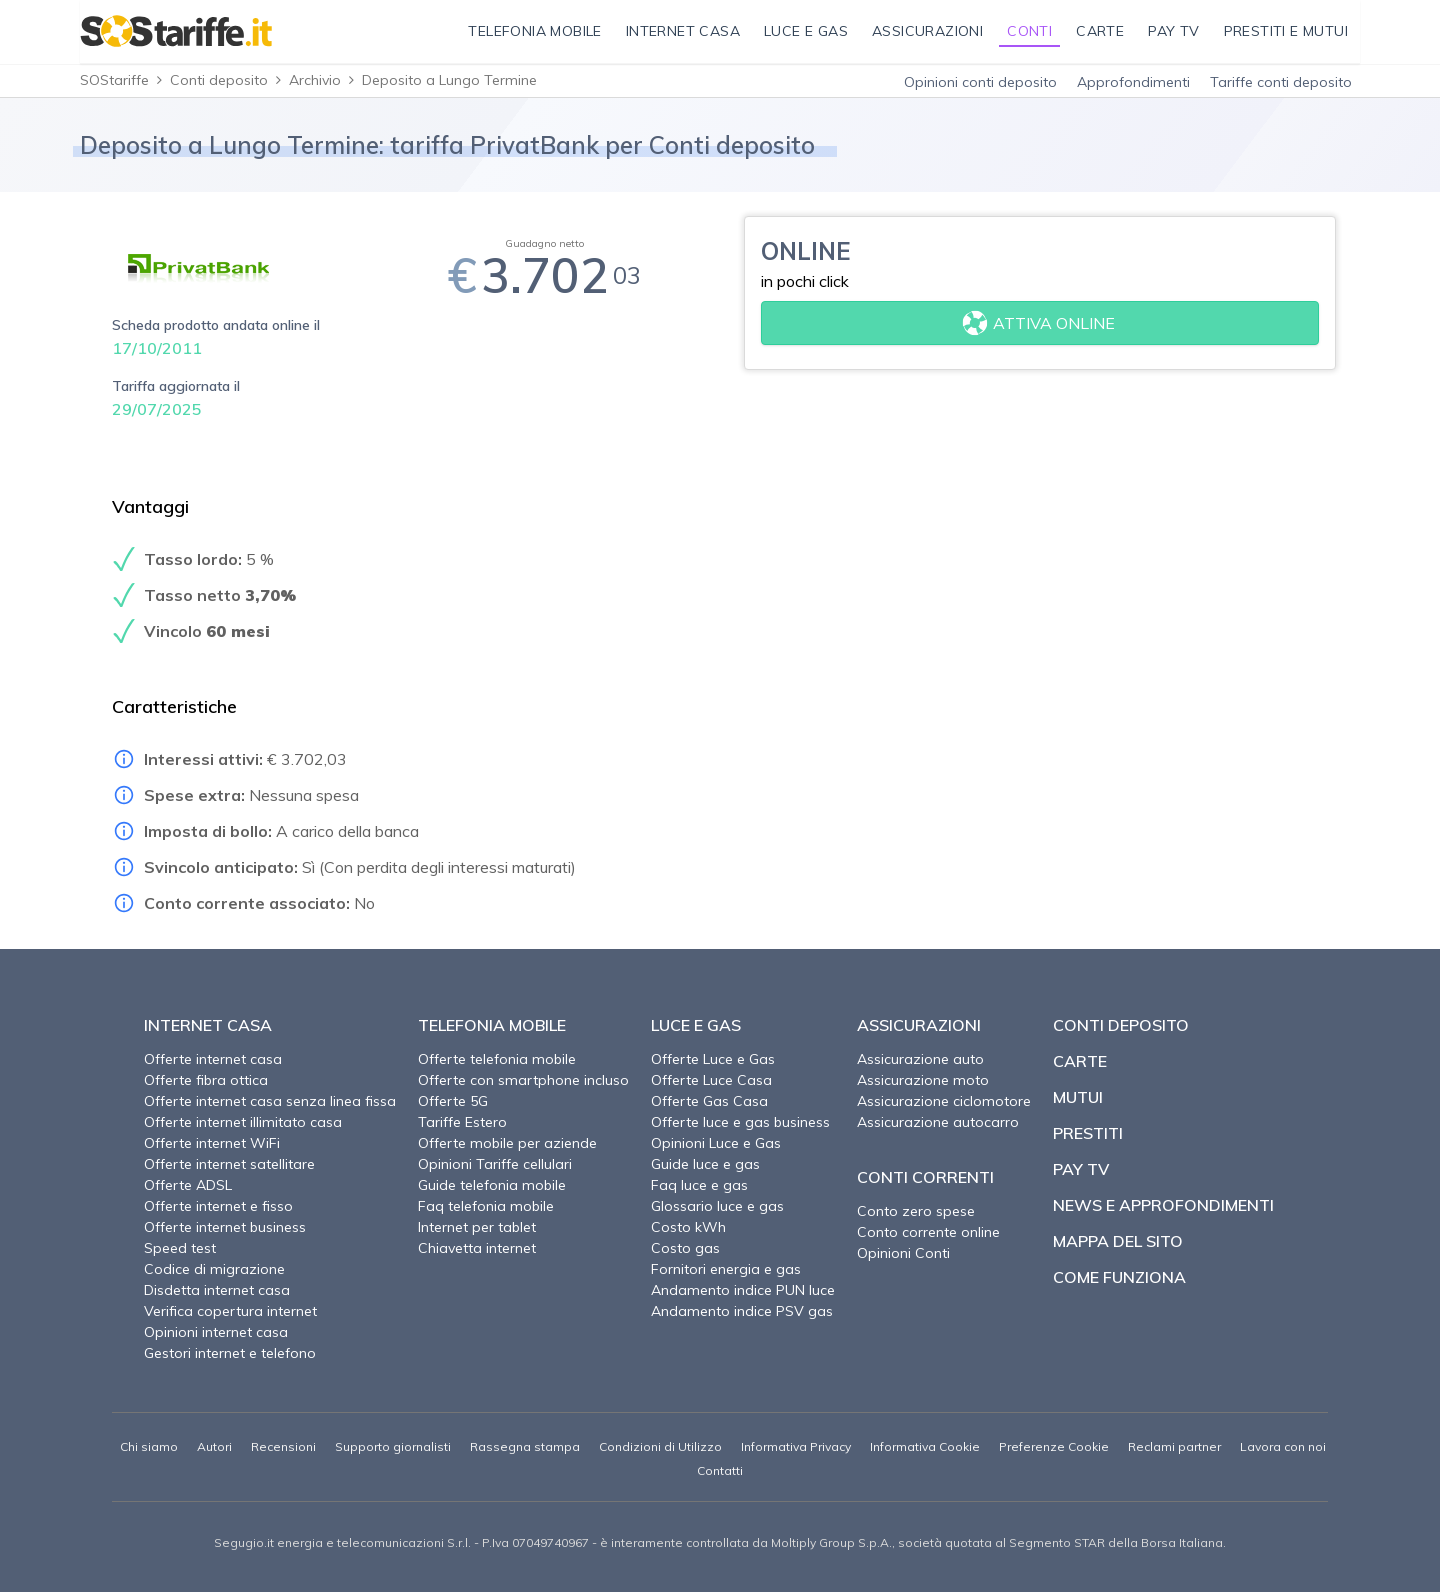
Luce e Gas (696, 1025)
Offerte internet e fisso (218, 1206)
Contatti (720, 1470)
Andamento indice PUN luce (743, 1290)
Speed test (180, 1248)
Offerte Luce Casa (711, 1080)
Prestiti (1088, 1133)
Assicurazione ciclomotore (944, 1101)
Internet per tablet (477, 1227)
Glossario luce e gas (717, 1206)
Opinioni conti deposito (980, 82)
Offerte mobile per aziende (507, 1143)
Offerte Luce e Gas (713, 1059)
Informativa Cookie (925, 1446)
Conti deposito (219, 80)
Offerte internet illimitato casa (243, 1122)
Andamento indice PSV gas (742, 1311)
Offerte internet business (225, 1227)
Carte (1080, 1061)
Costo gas (685, 1248)
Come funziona (1119, 1277)
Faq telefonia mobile (486, 1206)
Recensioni (283, 1446)
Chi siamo (149, 1446)
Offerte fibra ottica (206, 1080)
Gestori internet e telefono (230, 1353)
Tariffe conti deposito (1281, 82)
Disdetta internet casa (217, 1290)
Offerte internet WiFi (212, 1143)
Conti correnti (925, 1177)
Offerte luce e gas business (740, 1122)
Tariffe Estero (462, 1122)
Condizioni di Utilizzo (660, 1446)
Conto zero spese (916, 1211)
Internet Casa (208, 1025)
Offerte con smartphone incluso (523, 1080)
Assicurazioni (919, 1025)
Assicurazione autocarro (938, 1122)
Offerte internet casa (213, 1059)
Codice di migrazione (214, 1269)
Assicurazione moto (923, 1080)
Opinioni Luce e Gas (716, 1143)
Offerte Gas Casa (709, 1101)
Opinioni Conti (903, 1253)
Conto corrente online (928, 1232)
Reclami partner (1174, 1446)
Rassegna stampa (525, 1446)
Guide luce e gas (705, 1164)
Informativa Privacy (796, 1446)
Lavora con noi (1283, 1446)
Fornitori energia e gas (726, 1269)
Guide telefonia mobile (492, 1185)
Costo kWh (688, 1227)
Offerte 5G (453, 1101)
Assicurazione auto (920, 1059)
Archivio (315, 80)
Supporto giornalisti (393, 1446)
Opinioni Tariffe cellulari (495, 1164)
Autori (214, 1446)
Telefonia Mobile (492, 1025)
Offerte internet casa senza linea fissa (270, 1101)
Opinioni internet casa (216, 1332)
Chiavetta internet (477, 1248)
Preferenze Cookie (1054, 1446)
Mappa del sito (1118, 1241)
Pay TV (1081, 1169)
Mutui (1078, 1097)
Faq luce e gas (699, 1185)
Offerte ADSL (188, 1185)
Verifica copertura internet (230, 1311)
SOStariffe (114, 80)
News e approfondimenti (1163, 1205)
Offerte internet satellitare (229, 1164)
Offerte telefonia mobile (497, 1059)
